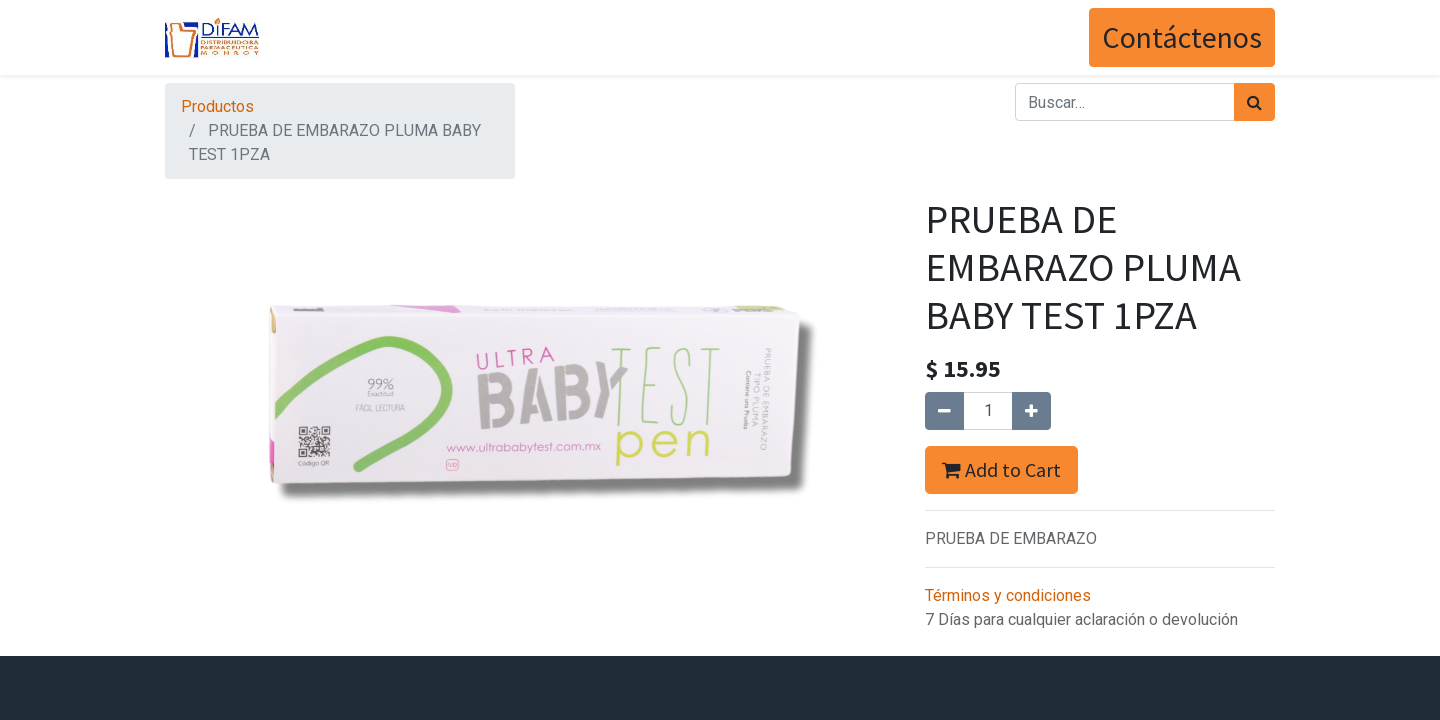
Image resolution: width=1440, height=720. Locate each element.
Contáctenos (1182, 37)
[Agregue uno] (1031, 411)
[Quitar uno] (944, 411)
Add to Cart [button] (1001, 469)
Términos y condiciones (1008, 595)
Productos (217, 106)
